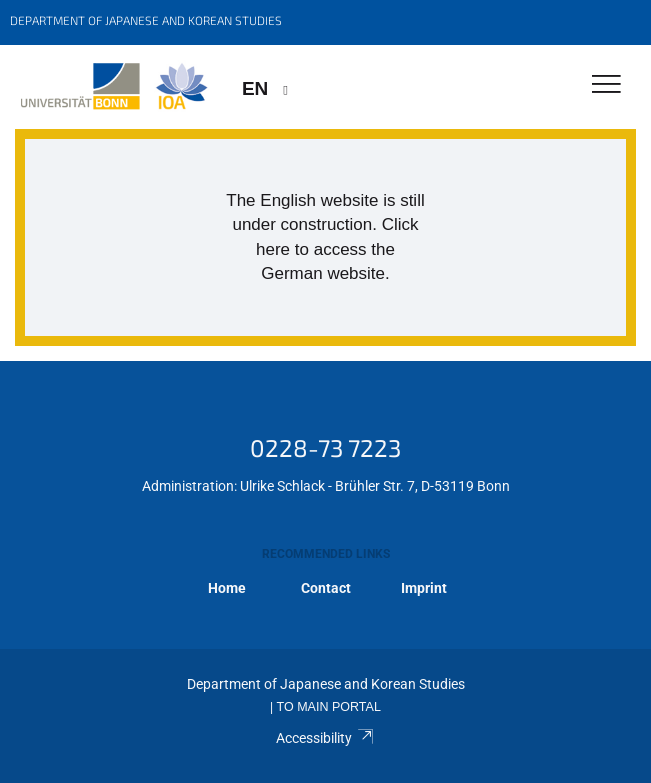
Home (227, 588)
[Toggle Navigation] (606, 85)
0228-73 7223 (325, 447)
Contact (326, 588)
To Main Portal (329, 707)
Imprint (424, 588)
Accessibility (325, 738)
